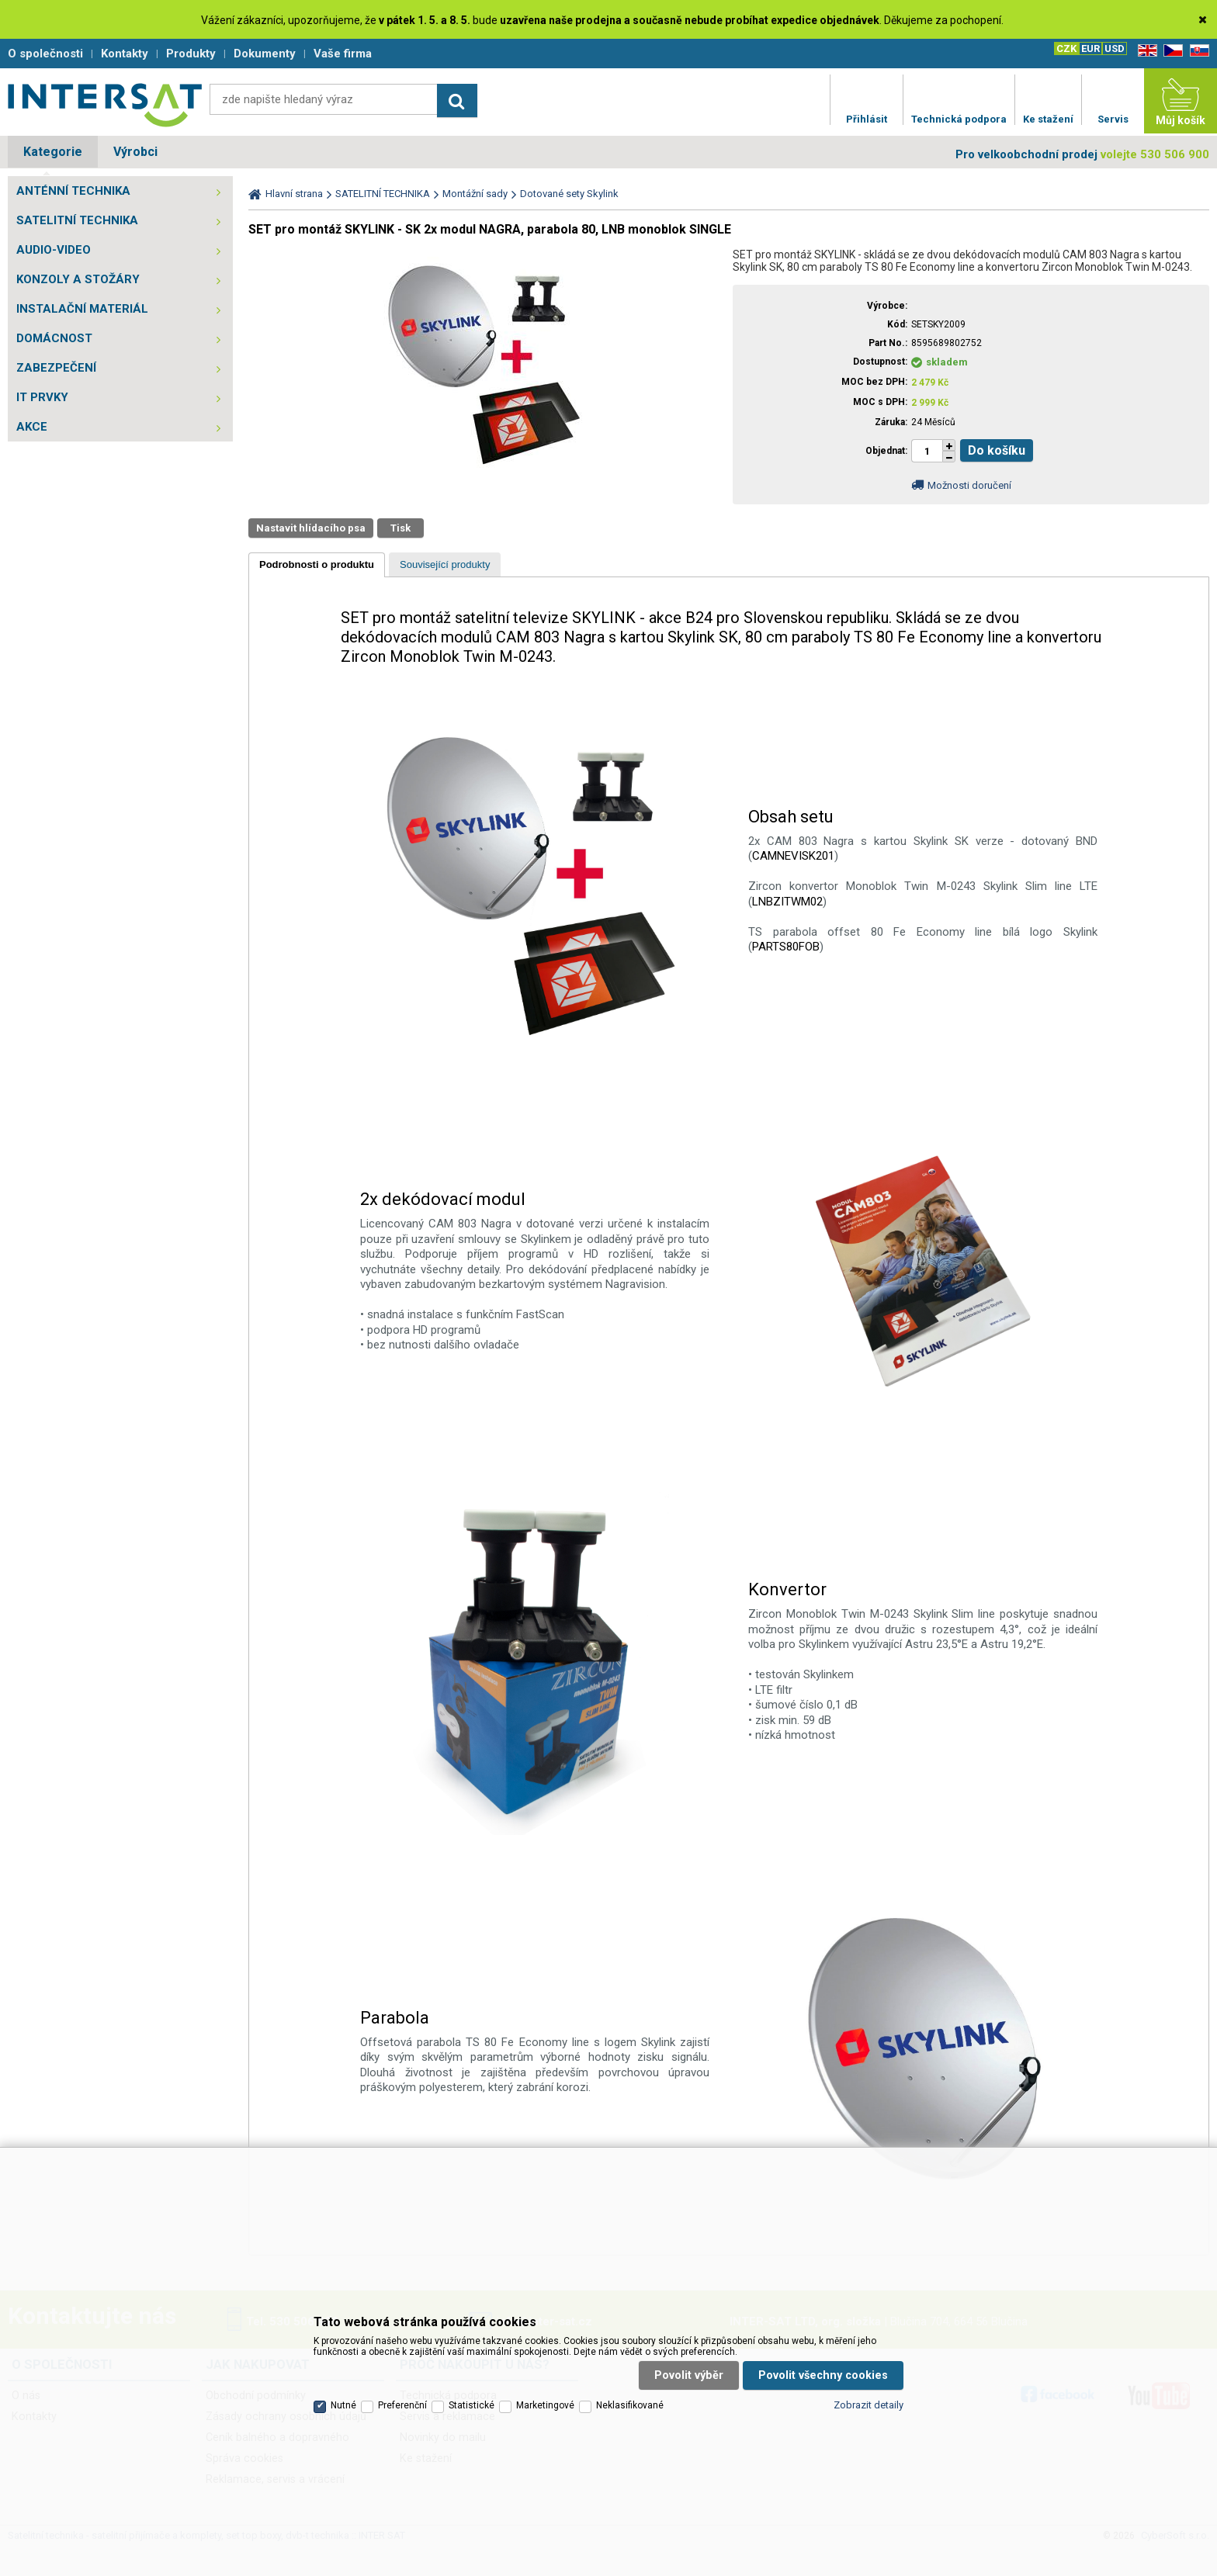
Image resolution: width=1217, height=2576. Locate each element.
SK (1197, 51)
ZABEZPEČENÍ (56, 368)
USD (1114, 48)
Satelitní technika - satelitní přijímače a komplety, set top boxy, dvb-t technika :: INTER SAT (105, 105)
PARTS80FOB (786, 947)
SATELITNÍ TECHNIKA (77, 220)
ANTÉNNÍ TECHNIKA (73, 191)
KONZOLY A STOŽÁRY (78, 279)
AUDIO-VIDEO (53, 250)
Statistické (471, 2405)
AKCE (31, 427)
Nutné (343, 2405)
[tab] (316, 564)
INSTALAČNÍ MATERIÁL (82, 309)
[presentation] (316, 564)
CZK (1066, 48)
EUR (1090, 48)
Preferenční (402, 2405)
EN (1145, 51)
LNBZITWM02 (787, 902)
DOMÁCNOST (54, 338)
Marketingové (545, 2405)
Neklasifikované (630, 2405)
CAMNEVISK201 (793, 856)
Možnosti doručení (969, 485)
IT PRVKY (42, 397)
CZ (1170, 51)
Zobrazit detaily (868, 2405)
